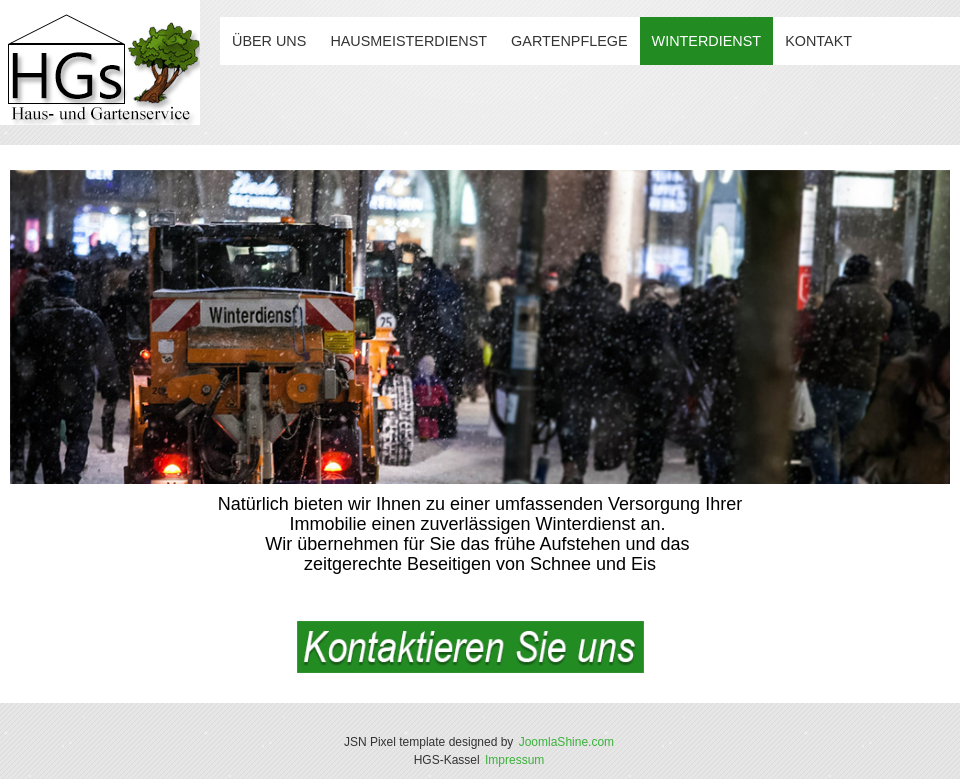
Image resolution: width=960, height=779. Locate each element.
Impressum (514, 760)
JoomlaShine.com (566, 742)
